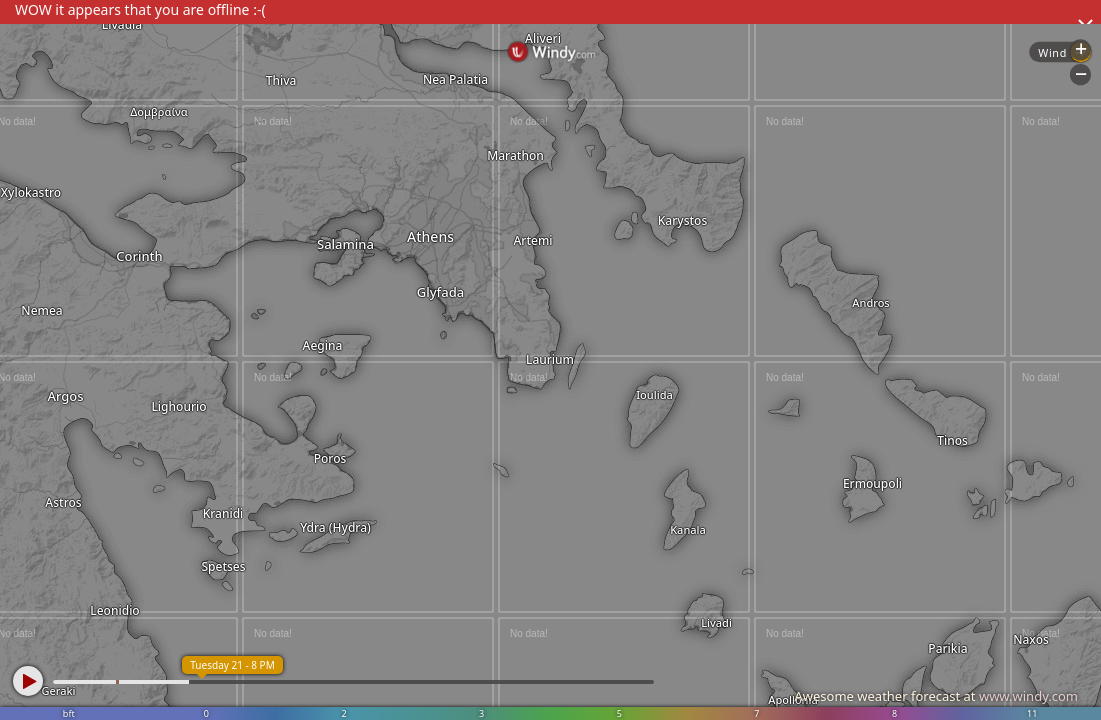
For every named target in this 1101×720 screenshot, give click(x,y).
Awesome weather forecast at (936, 696)
